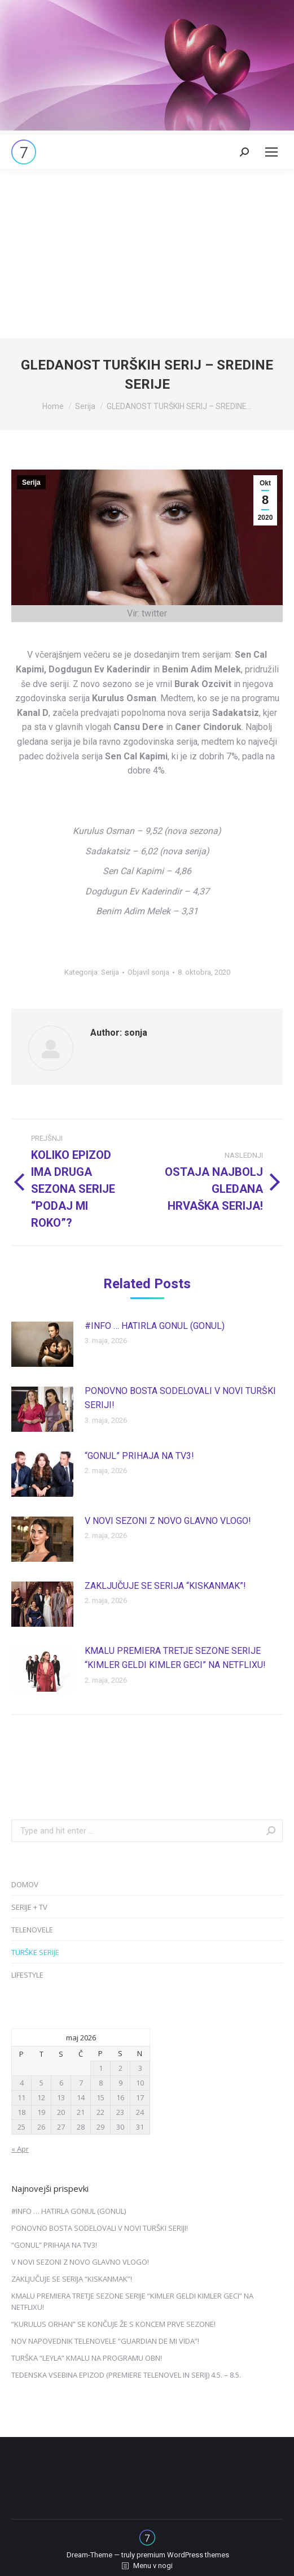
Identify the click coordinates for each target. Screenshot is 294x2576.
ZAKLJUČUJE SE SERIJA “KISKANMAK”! (165, 1585)
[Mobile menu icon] (271, 152)
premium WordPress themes (183, 2555)
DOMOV (24, 1884)
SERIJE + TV (29, 1907)
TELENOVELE (32, 1930)
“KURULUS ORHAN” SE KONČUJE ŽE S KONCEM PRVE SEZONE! (113, 2324)
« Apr (20, 2149)
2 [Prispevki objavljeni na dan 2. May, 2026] (120, 2068)
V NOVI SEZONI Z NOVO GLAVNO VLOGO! (168, 1520)
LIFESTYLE (27, 1975)
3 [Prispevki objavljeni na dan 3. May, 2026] (140, 2068)
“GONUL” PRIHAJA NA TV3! (139, 1455)
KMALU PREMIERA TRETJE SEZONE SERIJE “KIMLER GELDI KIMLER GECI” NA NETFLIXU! (175, 1658)
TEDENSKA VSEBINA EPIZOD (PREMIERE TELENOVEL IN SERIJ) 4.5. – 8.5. (126, 2375)
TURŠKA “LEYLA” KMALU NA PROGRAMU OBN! (86, 2358)
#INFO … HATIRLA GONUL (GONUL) (155, 1325)
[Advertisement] (147, 254)
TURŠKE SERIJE (35, 1952)
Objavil (148, 972)
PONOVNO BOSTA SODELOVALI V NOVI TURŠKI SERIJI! (180, 1398)
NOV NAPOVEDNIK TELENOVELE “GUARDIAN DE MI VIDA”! (105, 2341)
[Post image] (42, 1344)
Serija (31, 482)
